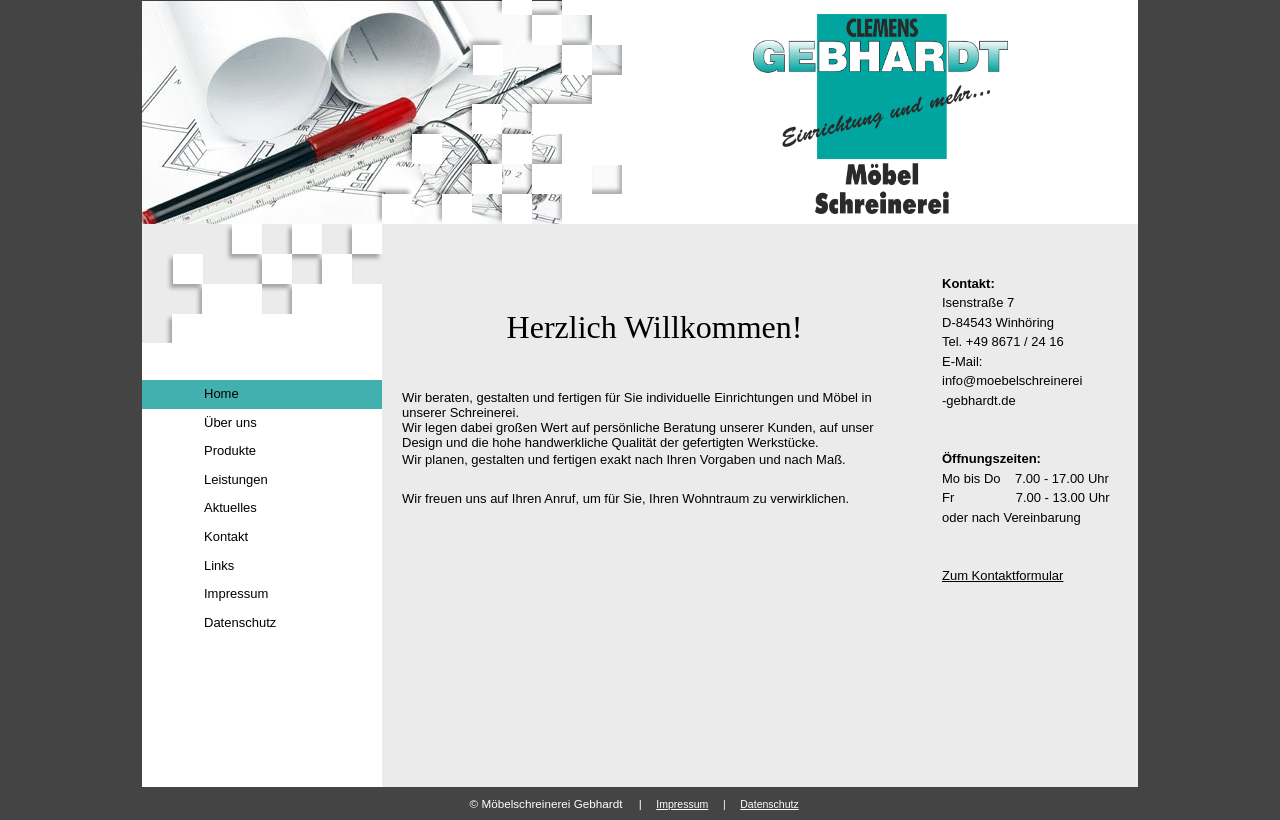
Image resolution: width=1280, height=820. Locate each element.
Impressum (236, 593)
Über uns (230, 422)
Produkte (230, 450)
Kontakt (226, 536)
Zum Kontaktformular (1002, 575)
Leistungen (236, 479)
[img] (640, 112)
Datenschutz (240, 622)
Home (221, 393)
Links (219, 565)
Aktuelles (230, 507)
